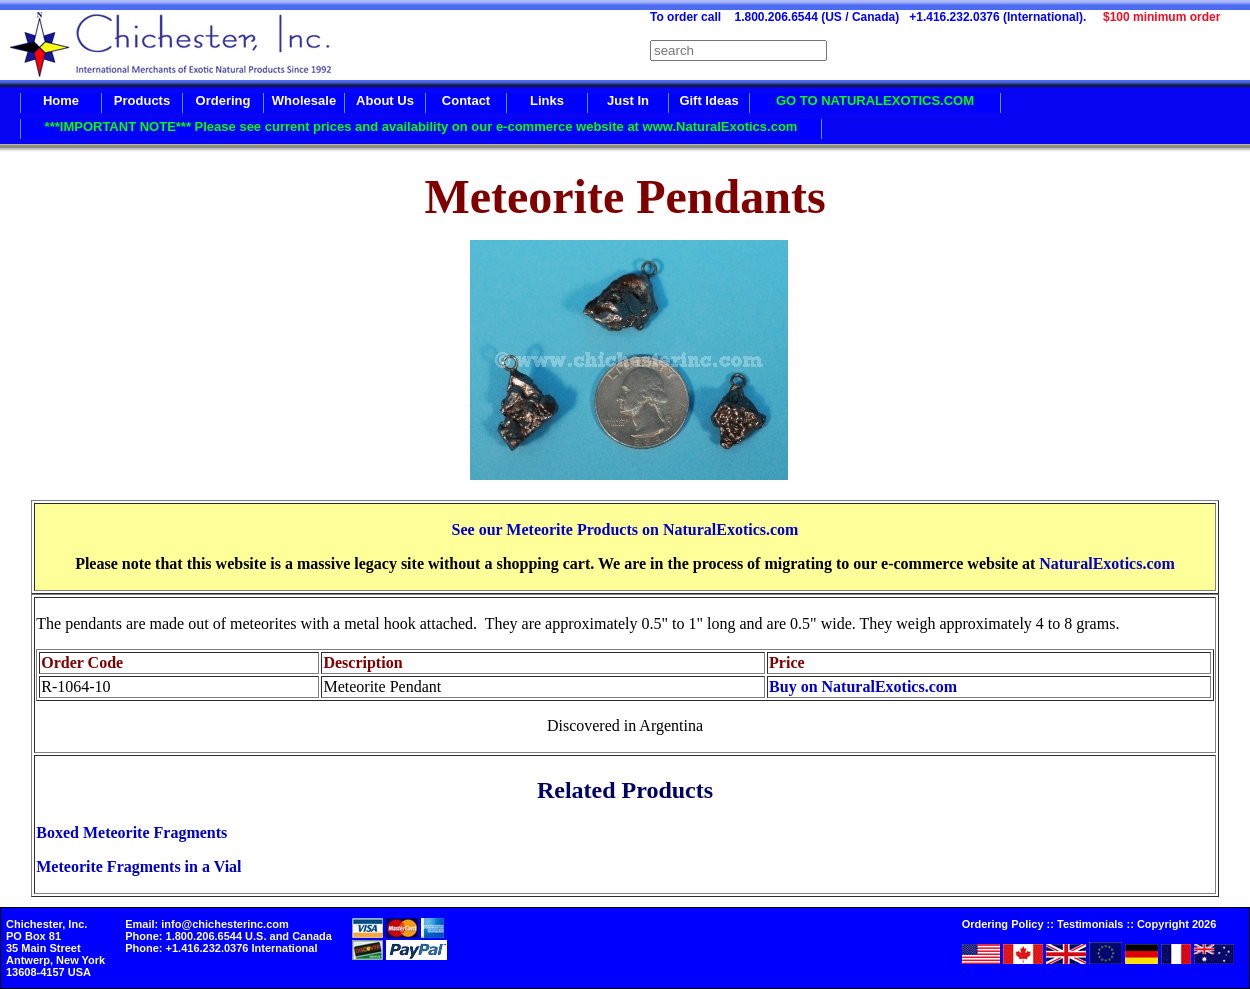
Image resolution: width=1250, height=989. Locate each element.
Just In (628, 100)
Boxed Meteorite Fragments (131, 832)
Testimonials (1090, 924)
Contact (466, 100)
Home (61, 100)
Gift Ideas (708, 100)
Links (547, 100)
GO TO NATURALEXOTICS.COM (875, 100)
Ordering (223, 100)
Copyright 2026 (1176, 924)
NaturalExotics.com (1107, 563)
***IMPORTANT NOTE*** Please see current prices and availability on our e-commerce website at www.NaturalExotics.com (421, 126)
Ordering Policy (1003, 924)
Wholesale (304, 100)
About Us (385, 100)
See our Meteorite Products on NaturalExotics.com (625, 529)
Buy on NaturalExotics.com (863, 686)
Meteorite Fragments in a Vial (138, 866)
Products (142, 100)
